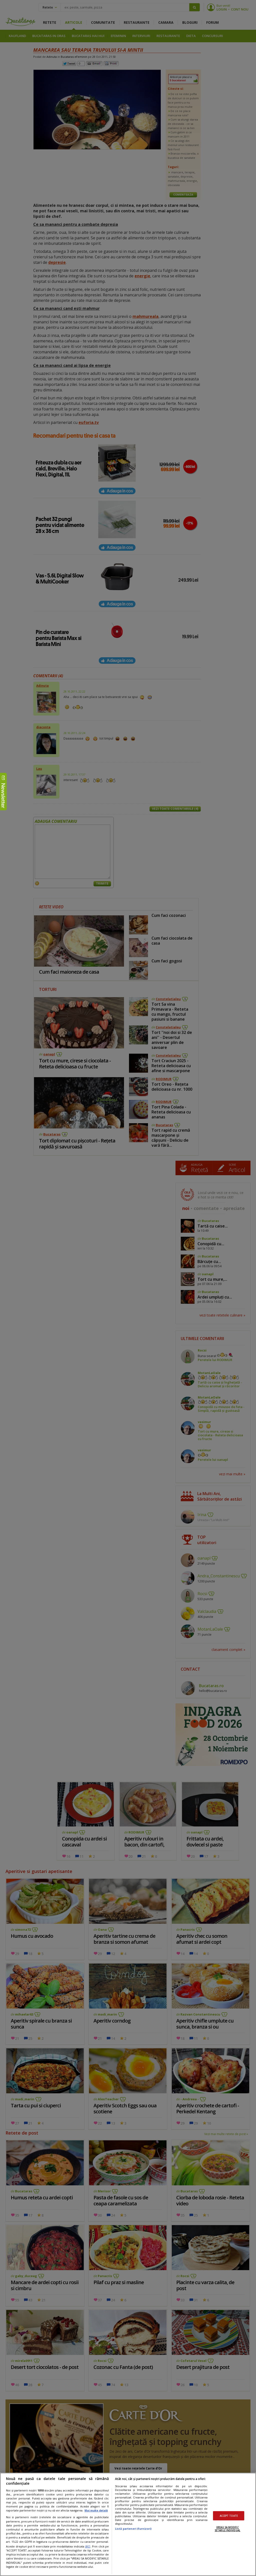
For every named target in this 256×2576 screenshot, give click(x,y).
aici (87, 2546)
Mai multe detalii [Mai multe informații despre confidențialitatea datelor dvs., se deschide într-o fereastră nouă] (96, 2510)
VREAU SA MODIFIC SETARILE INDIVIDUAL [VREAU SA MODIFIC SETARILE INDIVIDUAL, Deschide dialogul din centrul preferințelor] (227, 2529)
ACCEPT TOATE (229, 2515)
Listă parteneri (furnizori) (133, 2528)
